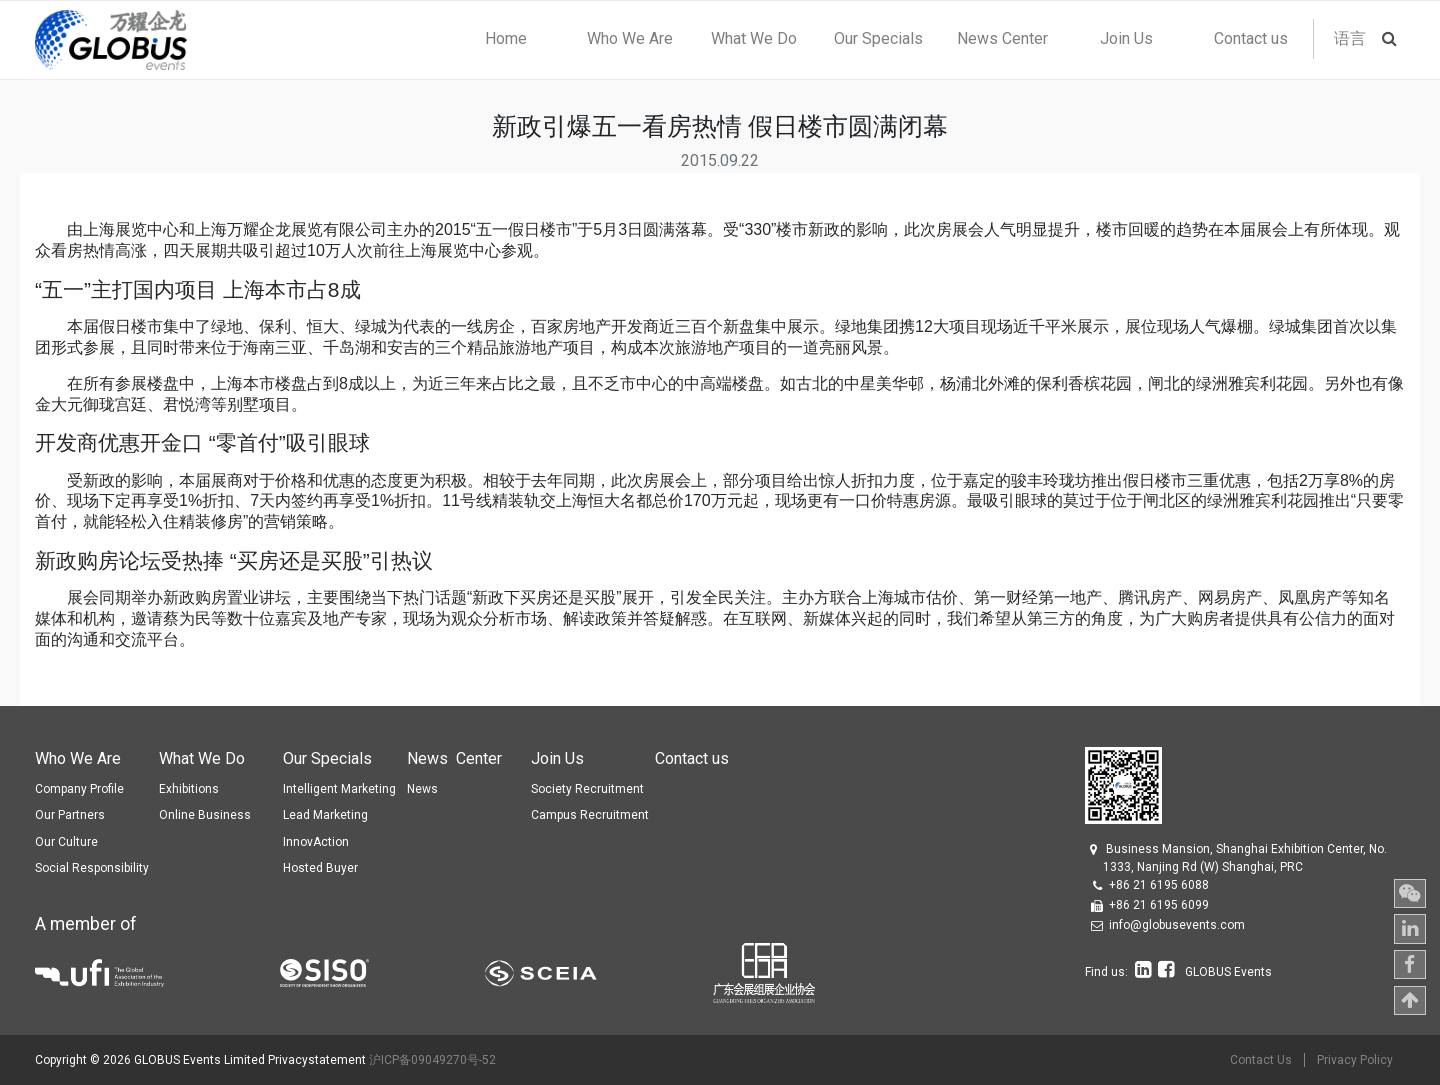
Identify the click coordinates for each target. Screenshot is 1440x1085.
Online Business (205, 815)
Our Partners (70, 815)
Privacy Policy (1355, 1060)
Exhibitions (189, 789)
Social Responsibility (92, 868)
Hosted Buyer (320, 868)
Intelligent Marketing (339, 789)
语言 (1350, 38)
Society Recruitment (587, 789)
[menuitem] (505, 39)
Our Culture (66, 842)
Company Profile (79, 789)
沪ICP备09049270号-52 (432, 1060)
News (422, 789)
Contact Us (1261, 1060)
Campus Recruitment (590, 815)
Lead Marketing (325, 815)
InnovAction (316, 842)
